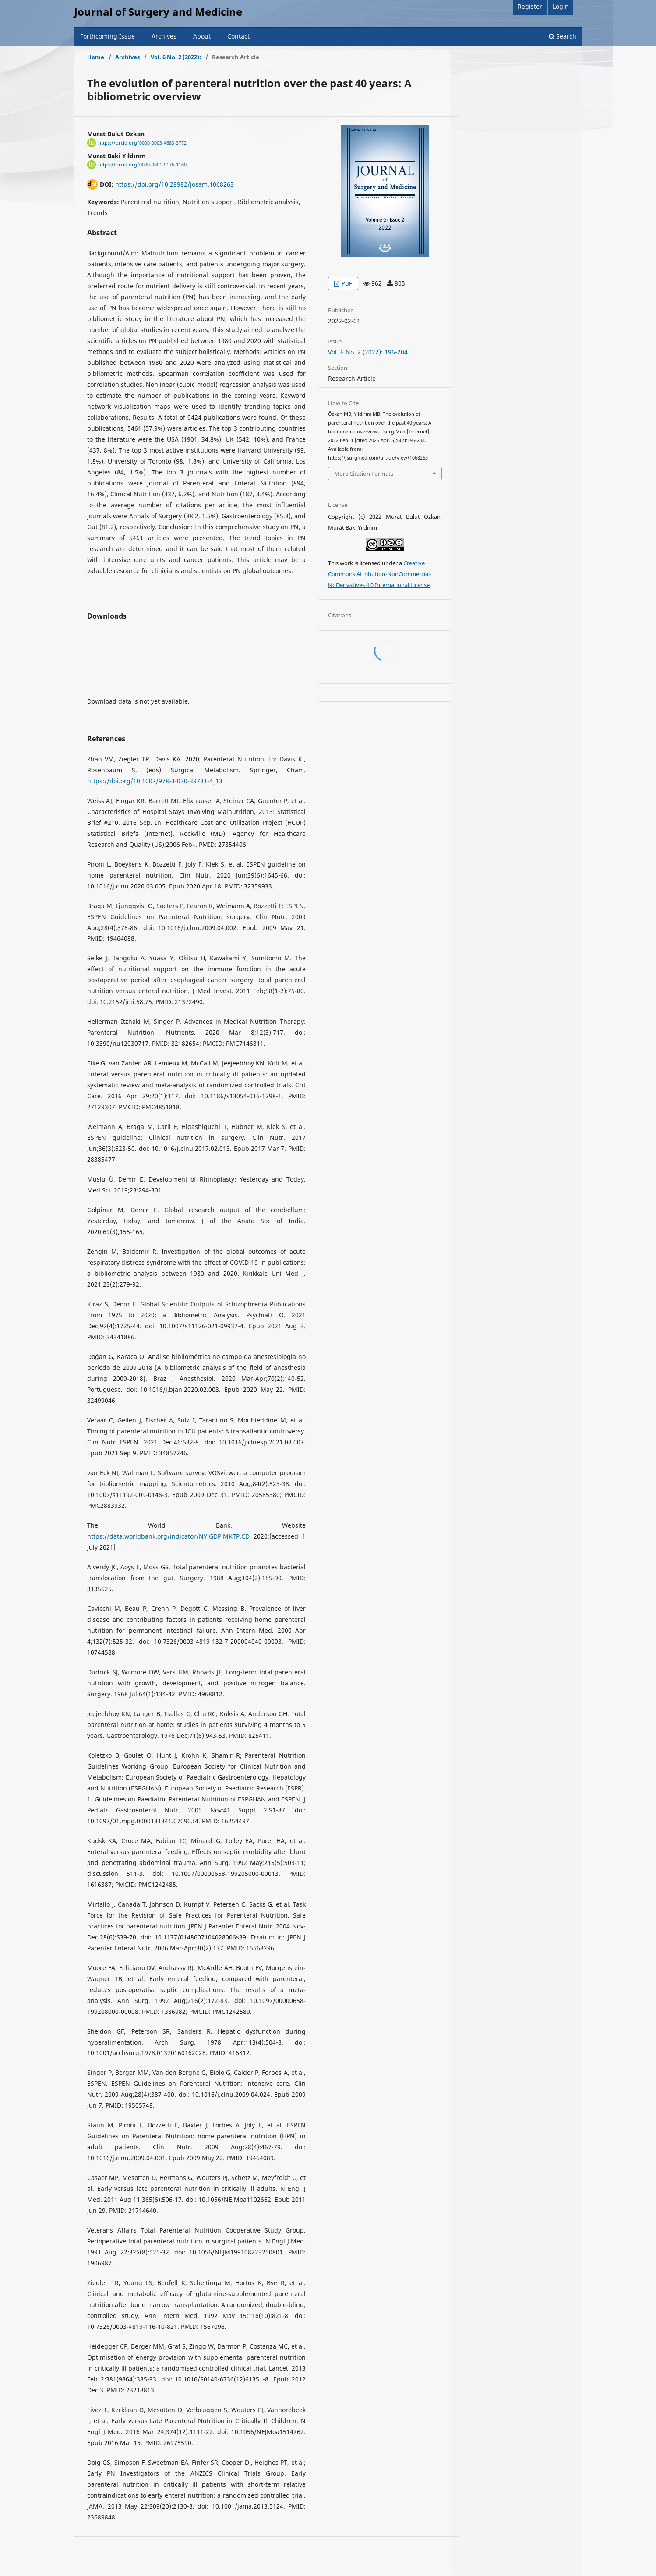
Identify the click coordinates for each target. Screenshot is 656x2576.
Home (95, 57)
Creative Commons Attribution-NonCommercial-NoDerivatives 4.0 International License (379, 574)
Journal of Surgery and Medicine (158, 11)
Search (562, 36)
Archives (164, 36)
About (202, 36)
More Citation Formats (363, 474)
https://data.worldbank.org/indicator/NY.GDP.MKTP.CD (168, 1536)
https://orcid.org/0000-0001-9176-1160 (142, 165)
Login (561, 6)
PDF (346, 283)
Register (530, 6)
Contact (238, 36)
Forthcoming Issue (107, 36)
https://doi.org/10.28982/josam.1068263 (174, 184)
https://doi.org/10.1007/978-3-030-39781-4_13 (154, 781)
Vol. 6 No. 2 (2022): (176, 57)
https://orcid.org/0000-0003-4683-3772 (142, 143)
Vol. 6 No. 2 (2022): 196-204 (368, 352)
